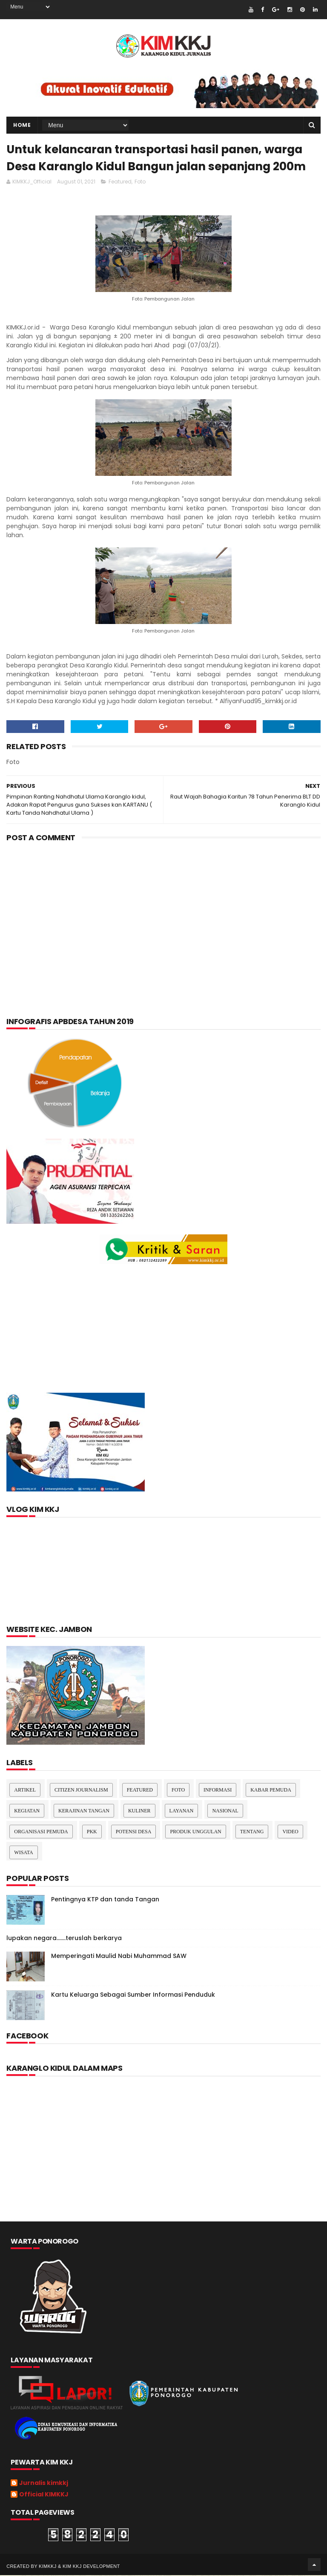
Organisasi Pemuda (41, 1832)
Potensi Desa (134, 1832)
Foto (140, 182)
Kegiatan (27, 1812)
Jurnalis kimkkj (43, 2484)
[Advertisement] (163, 917)
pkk (92, 1832)
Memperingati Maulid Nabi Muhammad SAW (118, 1956)
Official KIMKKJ (44, 2495)
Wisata (23, 1853)
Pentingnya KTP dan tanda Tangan (105, 1900)
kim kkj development (91, 2567)
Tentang (252, 1832)
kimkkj (48, 2567)
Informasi (218, 1791)
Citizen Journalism (81, 1791)
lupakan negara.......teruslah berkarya (64, 1939)
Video (290, 1832)
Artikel (25, 1791)
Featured (120, 182)
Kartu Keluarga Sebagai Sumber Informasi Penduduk (133, 1995)
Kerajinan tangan (83, 1812)
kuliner (139, 1812)
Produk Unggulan (195, 1832)
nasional (225, 1812)
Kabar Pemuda (270, 1791)
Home (22, 125)
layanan (181, 1812)
